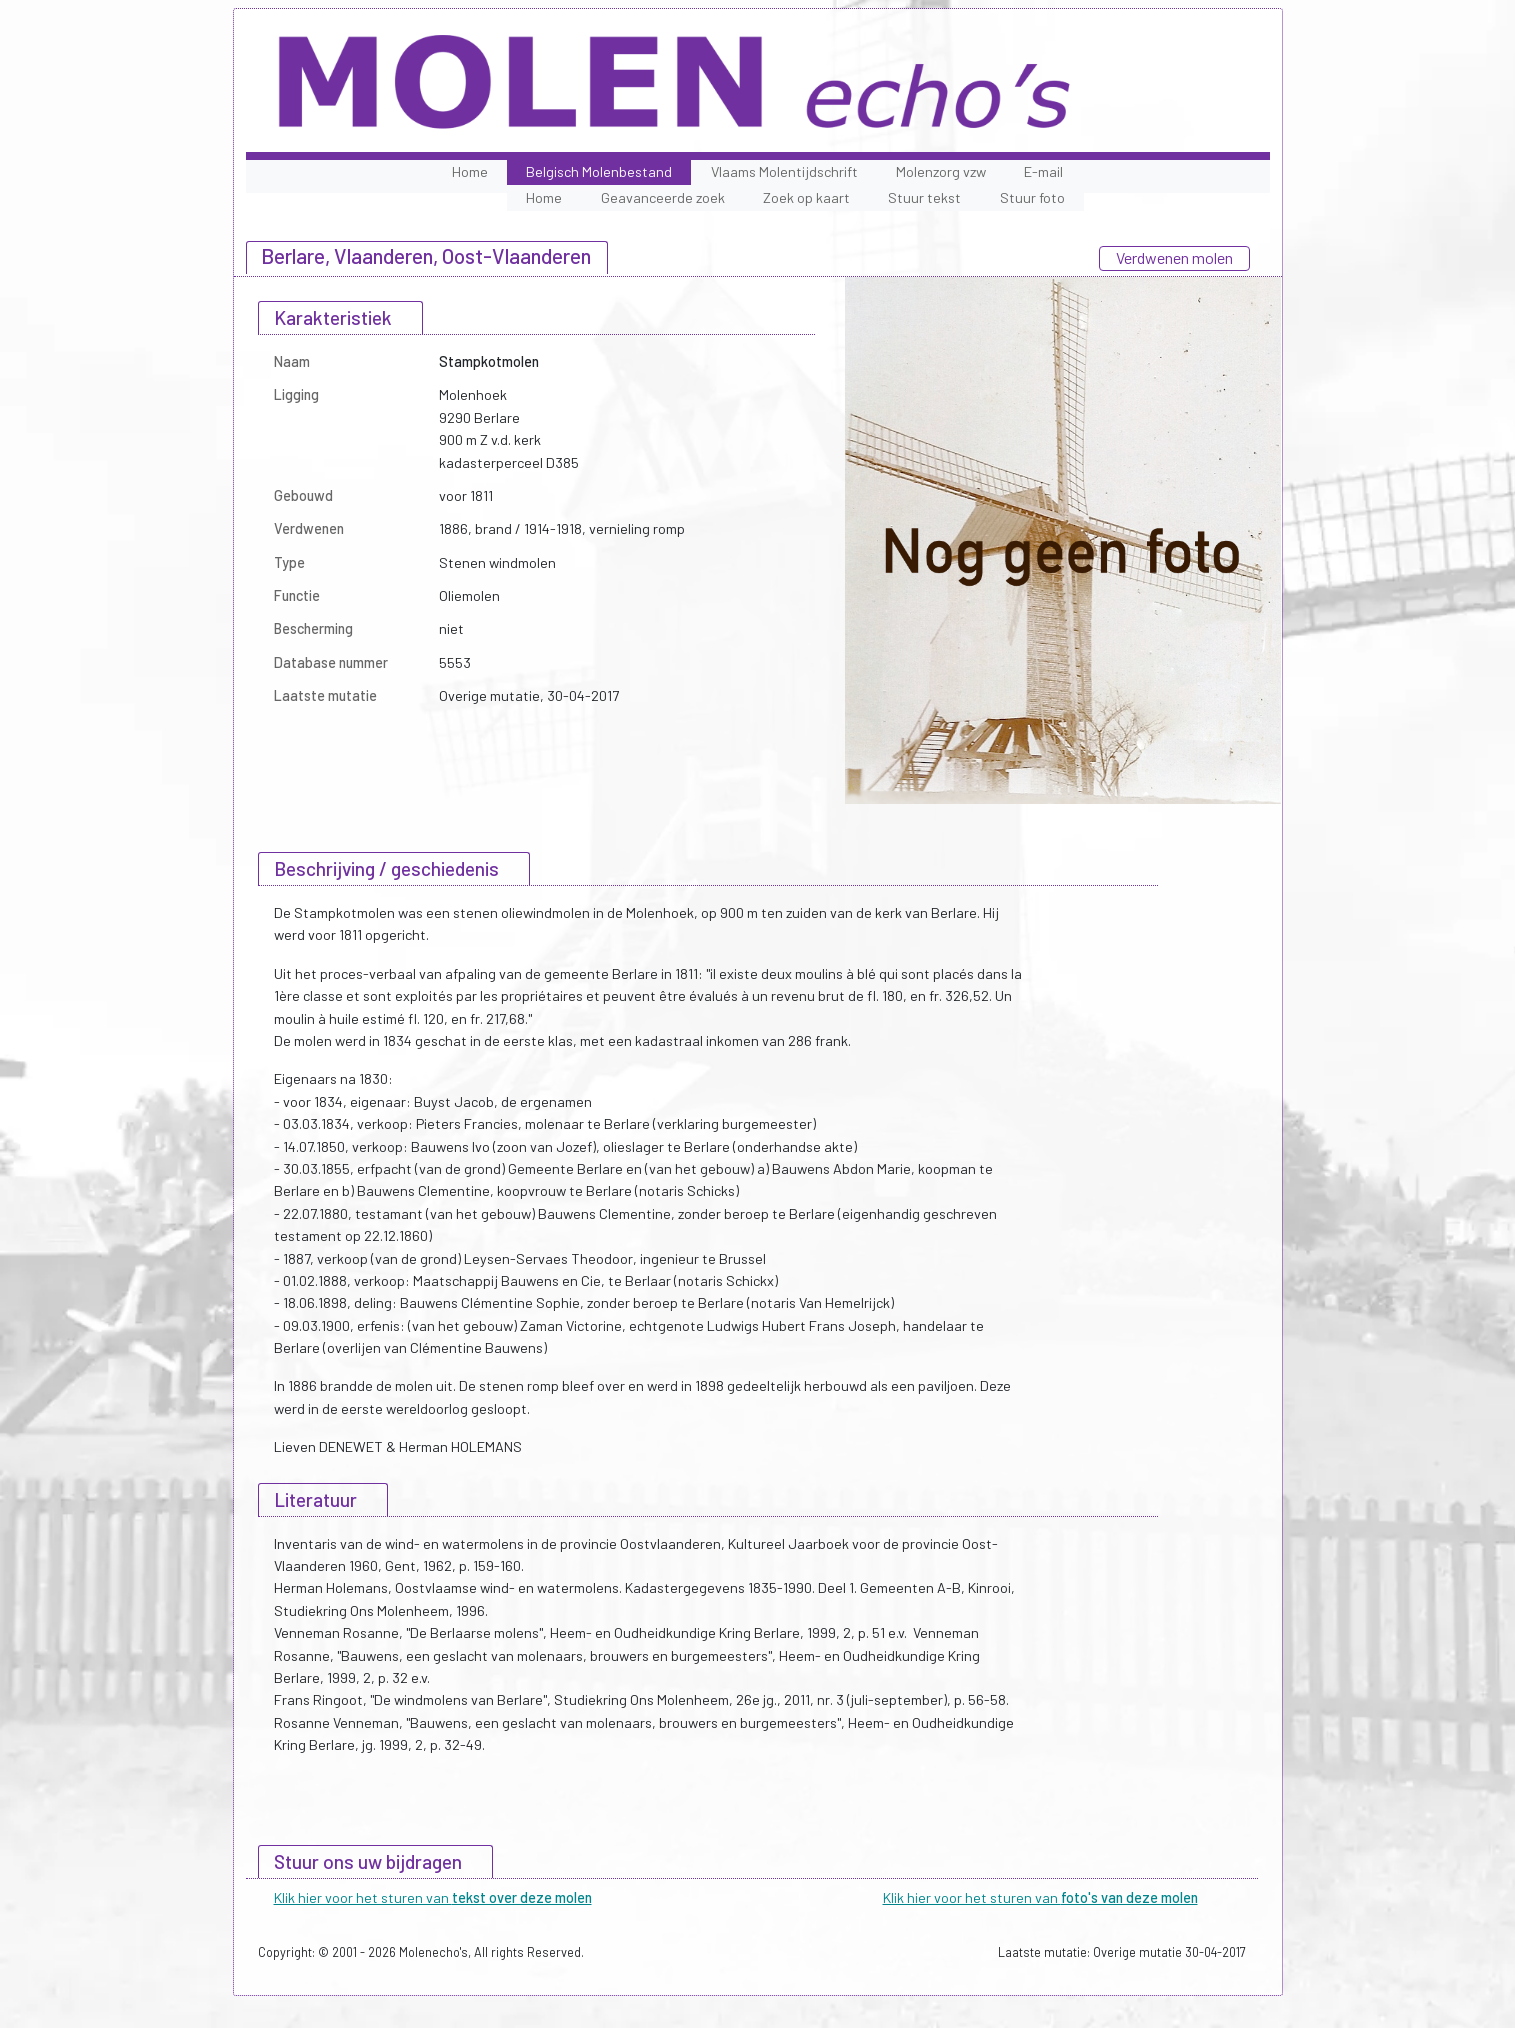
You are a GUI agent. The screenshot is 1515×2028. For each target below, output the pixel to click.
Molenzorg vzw (941, 171)
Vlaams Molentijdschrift (784, 171)
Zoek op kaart (806, 197)
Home (470, 171)
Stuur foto (1032, 197)
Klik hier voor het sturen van (433, 1897)
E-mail (1043, 171)
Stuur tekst (924, 197)
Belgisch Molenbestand (599, 171)
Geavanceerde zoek (663, 197)
